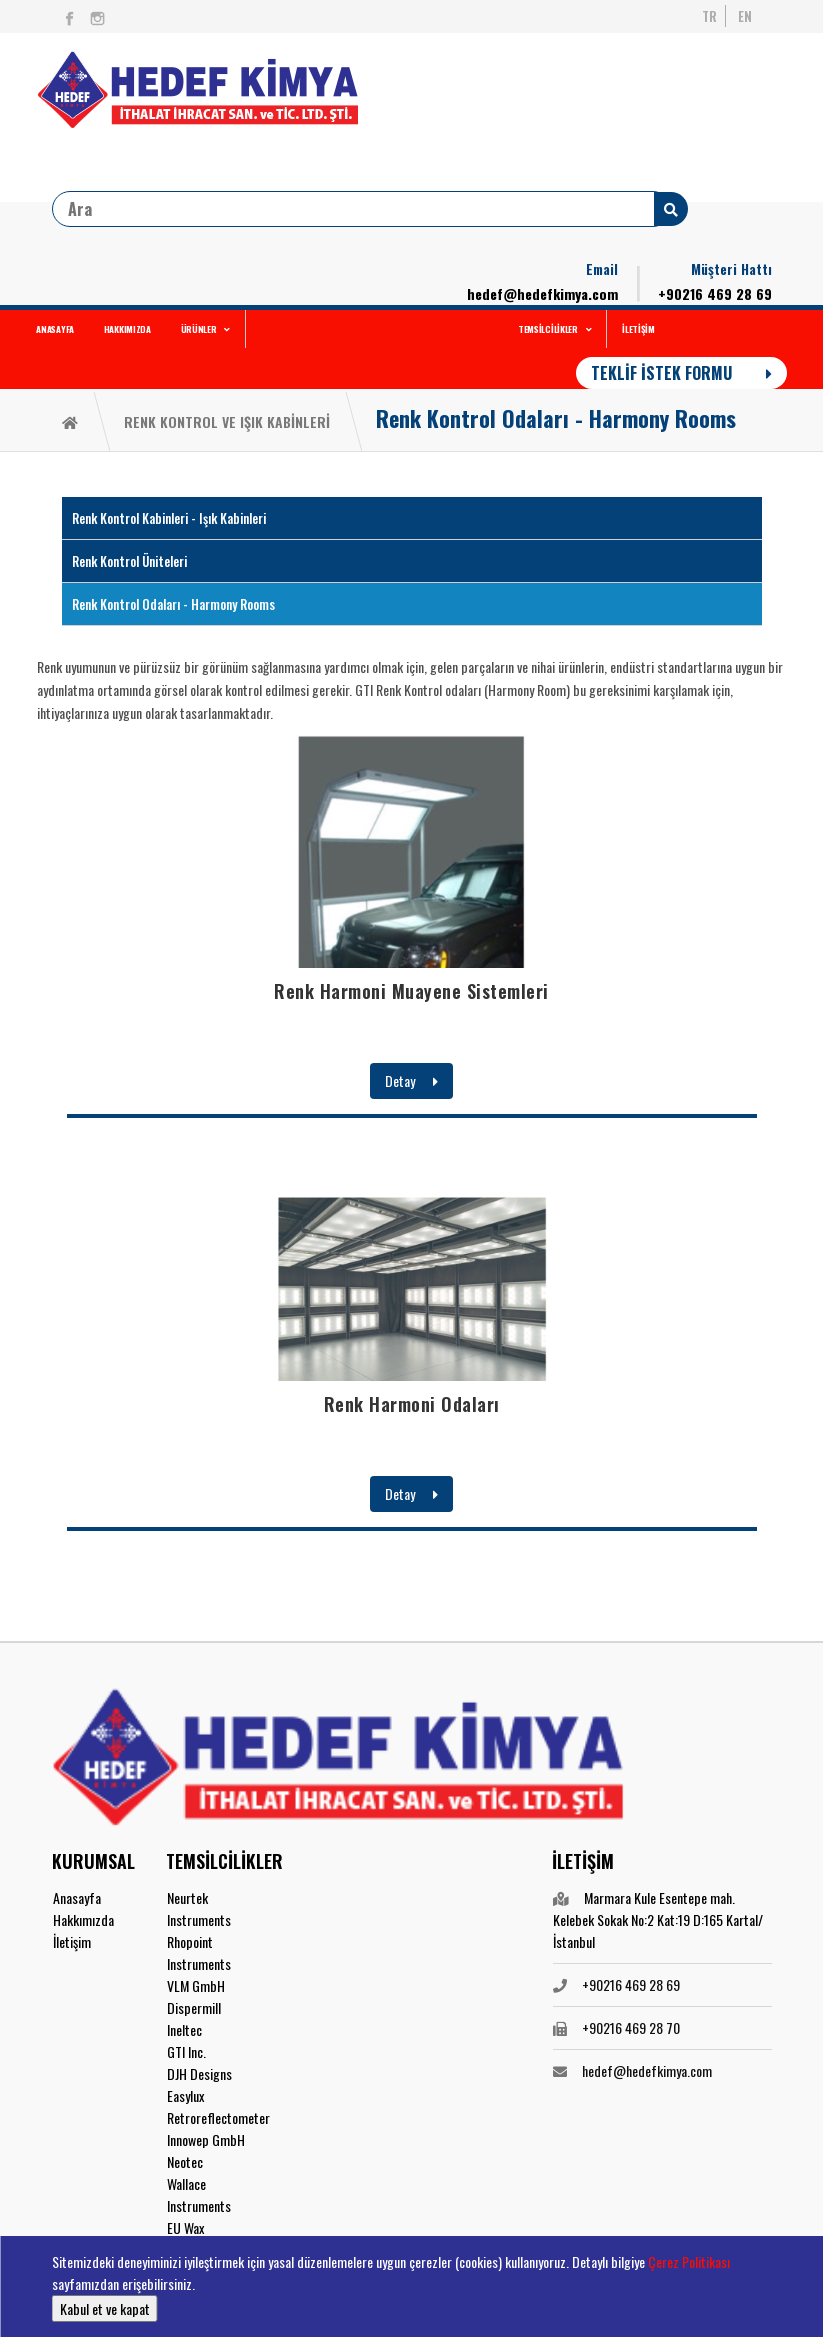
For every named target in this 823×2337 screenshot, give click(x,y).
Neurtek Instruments (199, 1908)
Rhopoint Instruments (199, 1952)
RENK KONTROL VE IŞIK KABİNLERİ (227, 421)
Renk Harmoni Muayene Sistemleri (411, 991)
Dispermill (194, 2007)
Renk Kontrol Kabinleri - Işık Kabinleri (169, 518)
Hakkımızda (83, 1919)
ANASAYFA (55, 329)
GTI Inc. (186, 2051)
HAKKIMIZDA (127, 329)
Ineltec (184, 2029)
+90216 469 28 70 (631, 2027)
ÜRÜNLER (206, 329)
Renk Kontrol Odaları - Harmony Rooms (556, 418)
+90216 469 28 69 (715, 293)
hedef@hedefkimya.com (542, 293)
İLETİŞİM (638, 329)
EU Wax (185, 2227)
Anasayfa (77, 1897)
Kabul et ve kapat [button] (105, 2308)
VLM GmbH (196, 1985)
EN (745, 16)
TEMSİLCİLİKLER (555, 329)
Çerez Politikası (689, 2261)
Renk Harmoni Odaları (412, 1404)
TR (709, 16)
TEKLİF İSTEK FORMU (681, 373)
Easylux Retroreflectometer (218, 2106)
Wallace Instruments (199, 2194)
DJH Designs (199, 2073)
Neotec (185, 2161)
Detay (411, 1080)
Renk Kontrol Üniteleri (129, 561)
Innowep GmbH (206, 2139)
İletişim (72, 1941)
